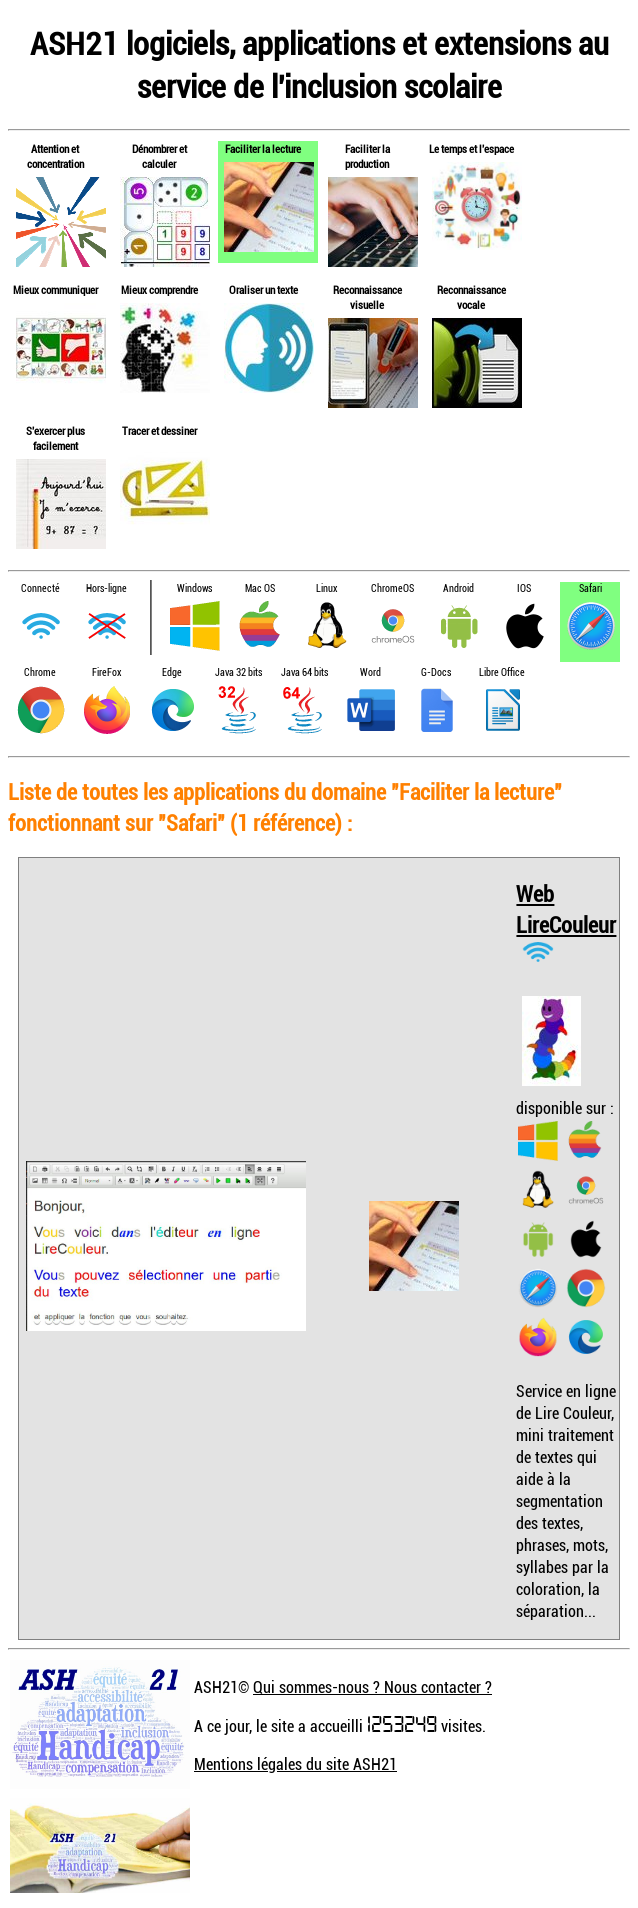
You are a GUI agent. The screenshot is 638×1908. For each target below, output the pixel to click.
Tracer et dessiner (159, 430)
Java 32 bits (238, 672)
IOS (524, 588)
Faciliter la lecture (263, 148)
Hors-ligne (106, 588)
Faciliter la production (367, 156)
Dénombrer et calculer (159, 156)
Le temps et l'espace (471, 148)
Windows (194, 588)
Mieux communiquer (55, 289)
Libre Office (502, 672)
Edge (172, 672)
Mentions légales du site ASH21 (295, 1764)
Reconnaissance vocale (471, 297)
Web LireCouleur (566, 909)
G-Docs (436, 672)
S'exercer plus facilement (55, 438)
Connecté (40, 588)
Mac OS (260, 588)
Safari (590, 588)
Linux (326, 588)
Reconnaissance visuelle (367, 297)
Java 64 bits (304, 672)
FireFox (106, 672)
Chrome (40, 672)
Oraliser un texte (263, 289)
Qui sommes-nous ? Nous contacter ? (372, 1687)
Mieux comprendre (159, 289)
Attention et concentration (55, 156)
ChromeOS (392, 588)
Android (458, 588)
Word (370, 672)
